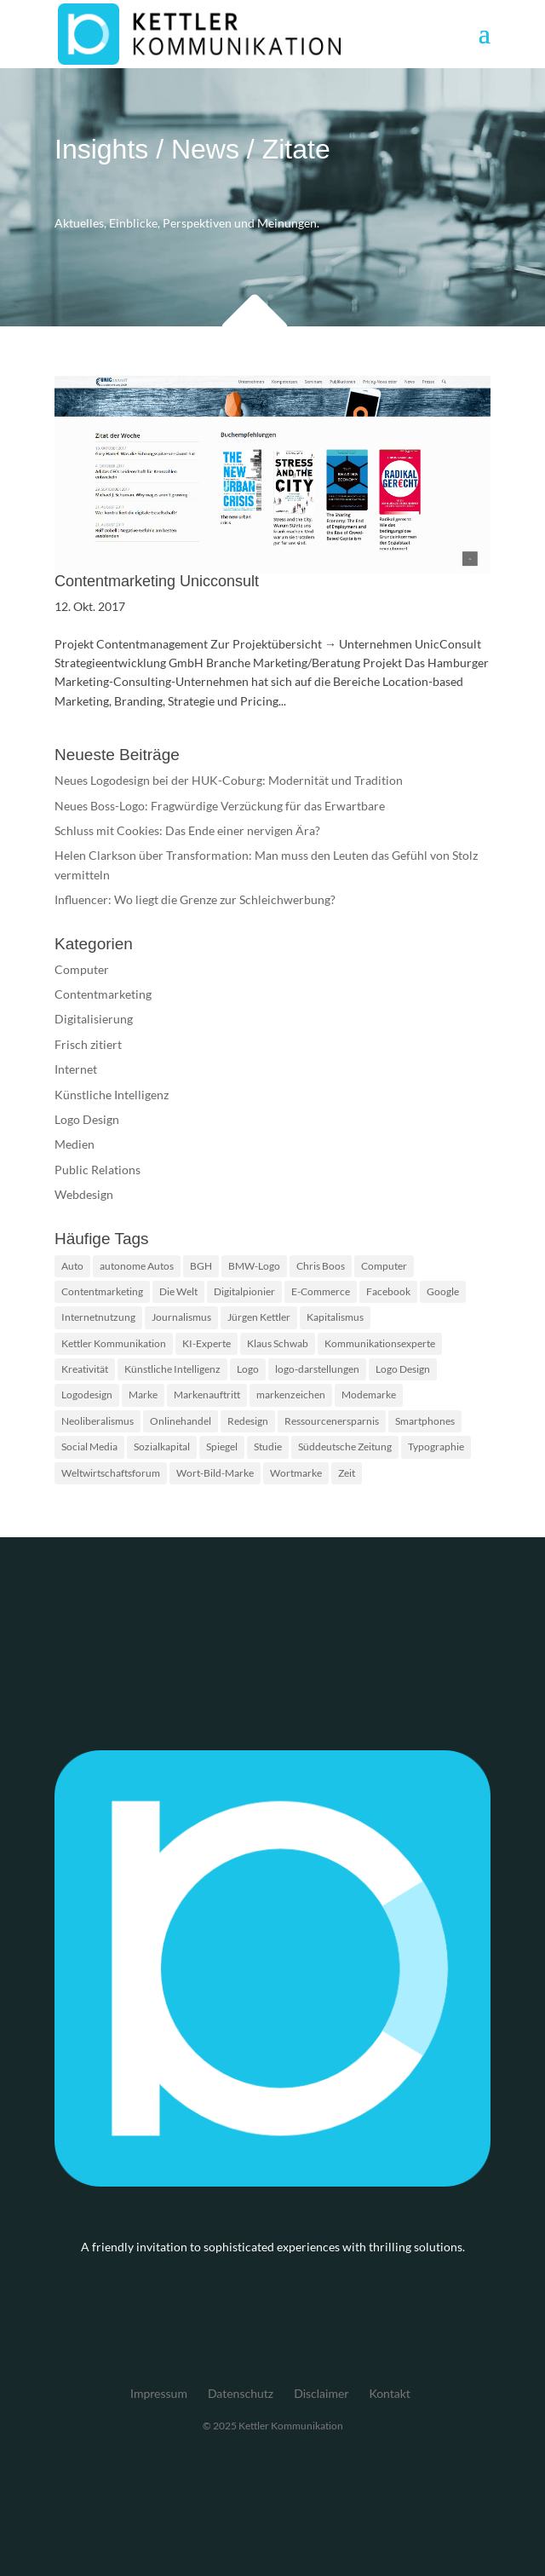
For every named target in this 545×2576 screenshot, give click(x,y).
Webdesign (83, 1194)
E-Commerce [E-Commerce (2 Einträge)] (320, 1291)
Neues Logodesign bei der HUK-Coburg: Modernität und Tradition (228, 780)
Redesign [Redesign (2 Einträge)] (247, 1421)
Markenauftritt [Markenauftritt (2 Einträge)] (207, 1394)
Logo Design (86, 1119)
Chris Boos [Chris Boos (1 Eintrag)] (320, 1265)
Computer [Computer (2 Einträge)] (384, 1265)
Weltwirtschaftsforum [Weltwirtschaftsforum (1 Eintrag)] (110, 1473)
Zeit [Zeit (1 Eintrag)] (346, 1473)
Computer (81, 969)
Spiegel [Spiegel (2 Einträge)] (222, 1446)
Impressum (158, 2393)
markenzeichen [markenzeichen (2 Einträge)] (290, 1394)
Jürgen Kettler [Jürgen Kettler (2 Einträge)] (258, 1317)
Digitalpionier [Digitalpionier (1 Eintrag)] (244, 1291)
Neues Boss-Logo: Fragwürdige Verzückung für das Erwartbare (219, 805)
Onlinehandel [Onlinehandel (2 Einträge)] (180, 1421)
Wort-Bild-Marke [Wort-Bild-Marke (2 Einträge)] (215, 1473)
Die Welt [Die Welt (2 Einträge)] (178, 1291)
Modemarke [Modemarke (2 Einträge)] (368, 1394)
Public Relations (97, 1169)
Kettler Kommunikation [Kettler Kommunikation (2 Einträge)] (113, 1343)
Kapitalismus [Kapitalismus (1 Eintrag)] (335, 1317)
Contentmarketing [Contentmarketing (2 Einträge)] (102, 1291)
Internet (75, 1069)
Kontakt (389, 2393)
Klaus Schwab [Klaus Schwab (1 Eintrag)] (277, 1343)
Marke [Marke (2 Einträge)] (143, 1394)
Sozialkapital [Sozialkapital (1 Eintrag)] (162, 1446)
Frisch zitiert (88, 1044)
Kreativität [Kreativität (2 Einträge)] (84, 1369)
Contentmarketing (103, 994)
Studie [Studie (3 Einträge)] (268, 1446)
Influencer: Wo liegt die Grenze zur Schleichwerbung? (195, 899)
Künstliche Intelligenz (111, 1094)
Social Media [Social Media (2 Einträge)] (89, 1446)
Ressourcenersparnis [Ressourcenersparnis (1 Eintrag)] (331, 1421)
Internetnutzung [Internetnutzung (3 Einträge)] (98, 1317)
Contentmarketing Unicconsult (156, 581)
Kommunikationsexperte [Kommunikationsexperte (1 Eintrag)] (379, 1343)
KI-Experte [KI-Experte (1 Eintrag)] (206, 1343)
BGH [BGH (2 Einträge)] (201, 1265)
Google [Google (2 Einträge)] (443, 1291)
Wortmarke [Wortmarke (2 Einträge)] (296, 1473)
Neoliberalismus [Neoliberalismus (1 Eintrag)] (97, 1421)
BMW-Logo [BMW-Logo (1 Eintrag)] (254, 1265)
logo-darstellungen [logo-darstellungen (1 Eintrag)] (317, 1369)
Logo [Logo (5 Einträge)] (248, 1369)
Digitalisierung (93, 1018)
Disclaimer (321, 2393)
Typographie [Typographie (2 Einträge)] (436, 1446)
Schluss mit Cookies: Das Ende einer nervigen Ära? (187, 830)
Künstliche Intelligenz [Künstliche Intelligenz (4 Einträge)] (172, 1369)
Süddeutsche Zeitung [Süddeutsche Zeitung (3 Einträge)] (345, 1446)
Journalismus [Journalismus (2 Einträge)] (181, 1317)
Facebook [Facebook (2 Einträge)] (388, 1291)
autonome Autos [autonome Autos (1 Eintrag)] (137, 1265)
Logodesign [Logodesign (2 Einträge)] (86, 1394)
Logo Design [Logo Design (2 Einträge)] (403, 1369)
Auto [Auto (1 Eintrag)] (72, 1265)
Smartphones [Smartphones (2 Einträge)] (425, 1421)
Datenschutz (240, 2393)
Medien (74, 1144)
